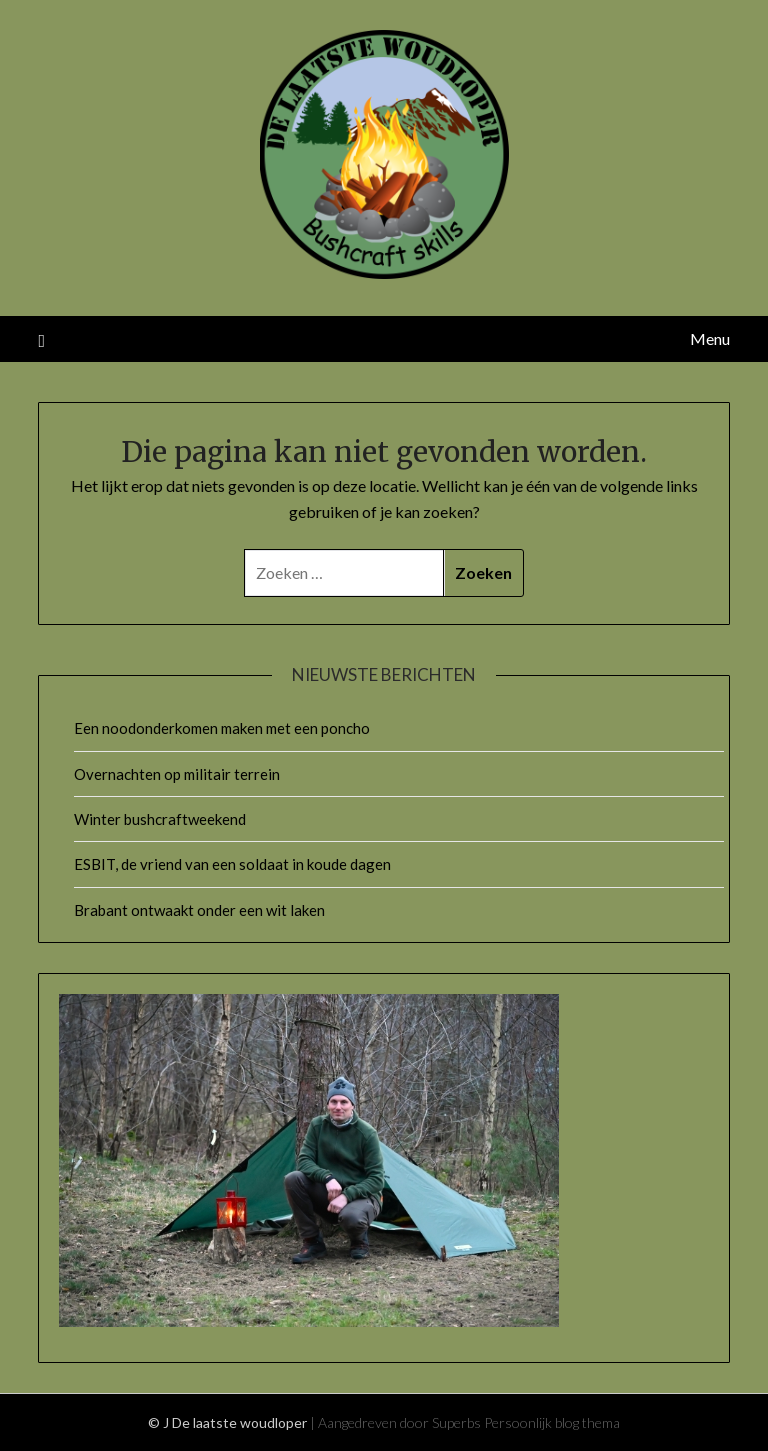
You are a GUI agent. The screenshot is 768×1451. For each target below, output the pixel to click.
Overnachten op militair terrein (177, 774)
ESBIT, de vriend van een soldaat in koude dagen (232, 864)
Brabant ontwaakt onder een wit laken (199, 910)
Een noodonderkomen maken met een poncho (222, 728)
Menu (710, 338)
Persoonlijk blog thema (552, 1422)
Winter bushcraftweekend (160, 819)
